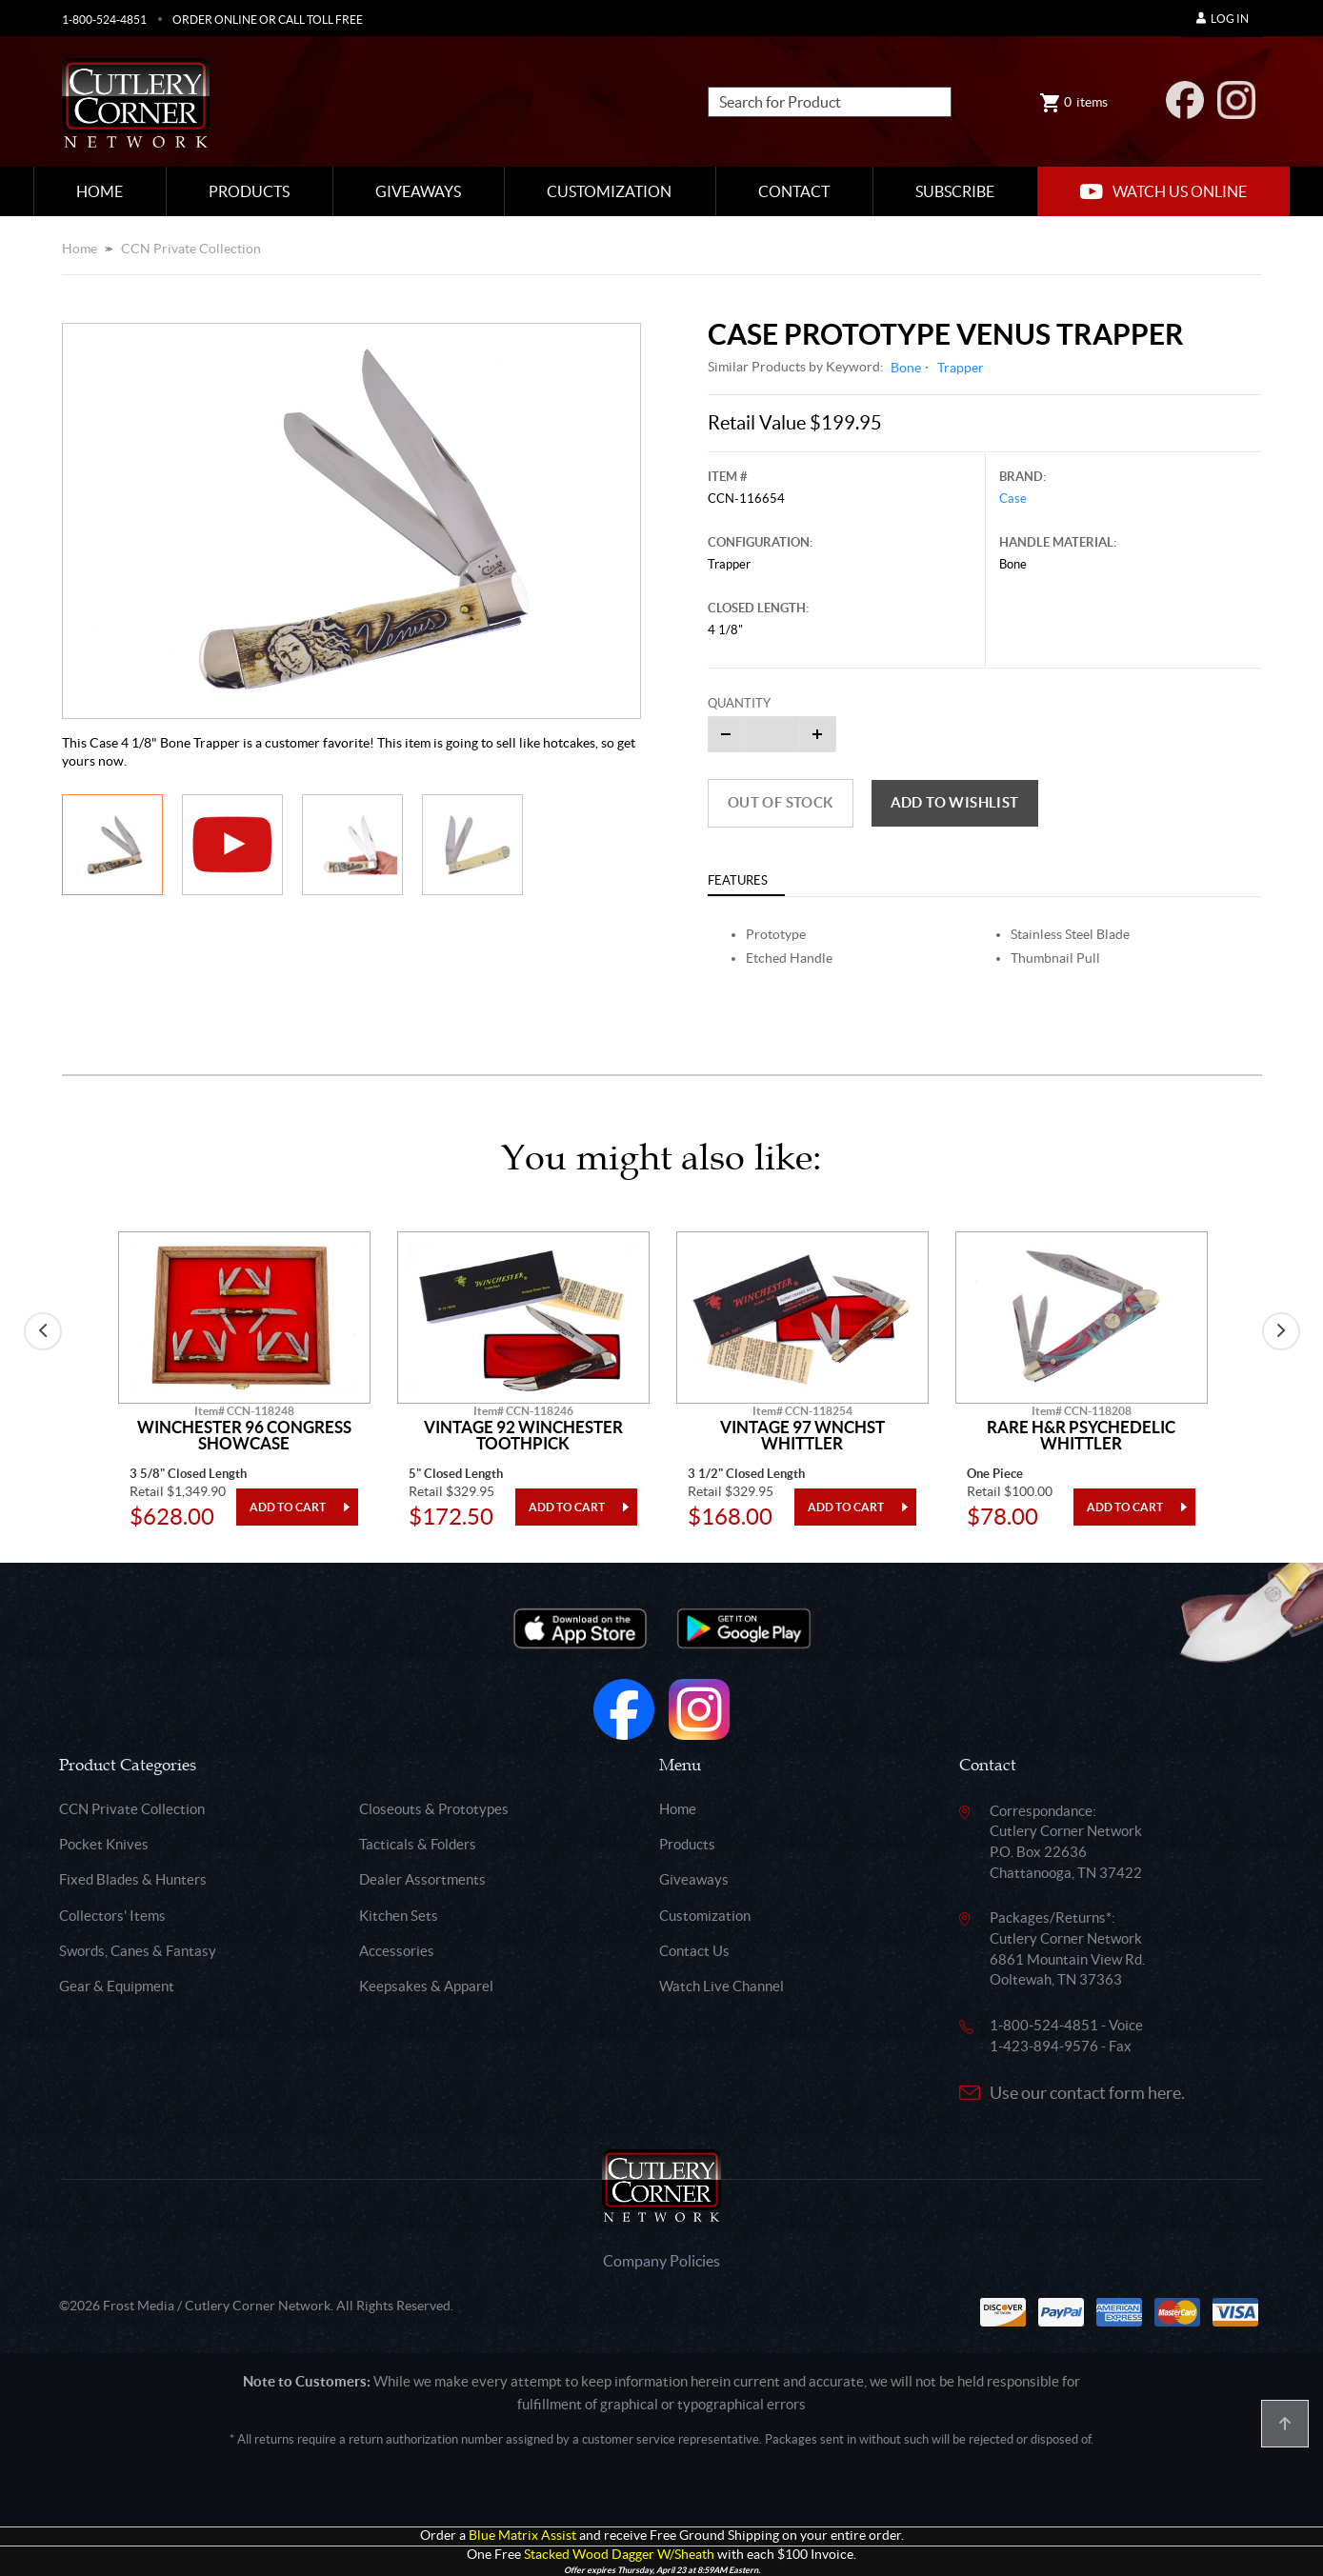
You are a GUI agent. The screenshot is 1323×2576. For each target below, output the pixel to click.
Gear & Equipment (116, 1986)
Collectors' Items (112, 1915)
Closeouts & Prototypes (434, 1809)
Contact (794, 191)
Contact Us (694, 1951)
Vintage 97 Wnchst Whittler (802, 1435)
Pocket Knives (104, 1844)
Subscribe (954, 191)
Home (99, 191)
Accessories (396, 1951)
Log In (1222, 18)
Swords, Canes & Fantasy (137, 1951)
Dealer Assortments (422, 1879)
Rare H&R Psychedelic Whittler (1081, 1435)
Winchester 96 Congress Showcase (244, 1435)
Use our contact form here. (1087, 2093)
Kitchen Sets (398, 1915)
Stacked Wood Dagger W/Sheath (619, 2554)
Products (249, 191)
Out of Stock (780, 802)
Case (1013, 498)
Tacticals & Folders (417, 1844)
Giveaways (418, 191)
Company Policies (661, 2260)
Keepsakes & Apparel (426, 1986)
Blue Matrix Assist (522, 2535)
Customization (609, 191)
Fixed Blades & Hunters (133, 1879)
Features (738, 880)
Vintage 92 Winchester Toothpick (523, 1435)
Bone (906, 367)
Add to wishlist (955, 802)
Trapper (960, 367)
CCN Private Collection (191, 248)
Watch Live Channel (721, 1986)
